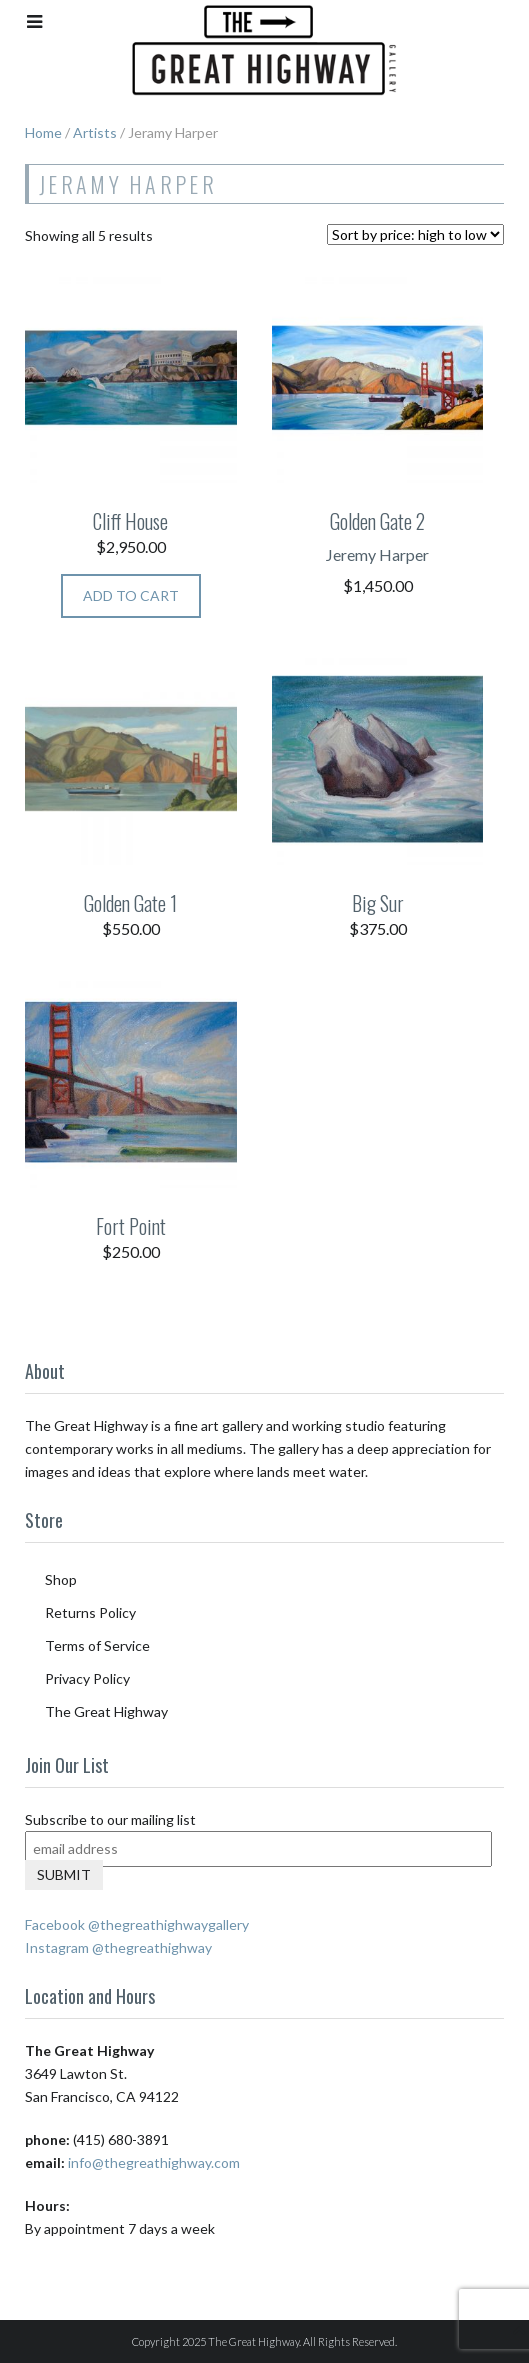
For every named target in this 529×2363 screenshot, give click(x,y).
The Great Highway (106, 1711)
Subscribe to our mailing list (110, 1819)
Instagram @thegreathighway (118, 1947)
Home (43, 132)
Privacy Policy (87, 1678)
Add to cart (131, 595)
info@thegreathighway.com (154, 2162)
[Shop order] (415, 234)
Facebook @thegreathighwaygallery (137, 1924)
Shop (61, 1579)
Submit (64, 1874)
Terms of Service (97, 1645)
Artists (95, 132)
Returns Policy (90, 1612)
